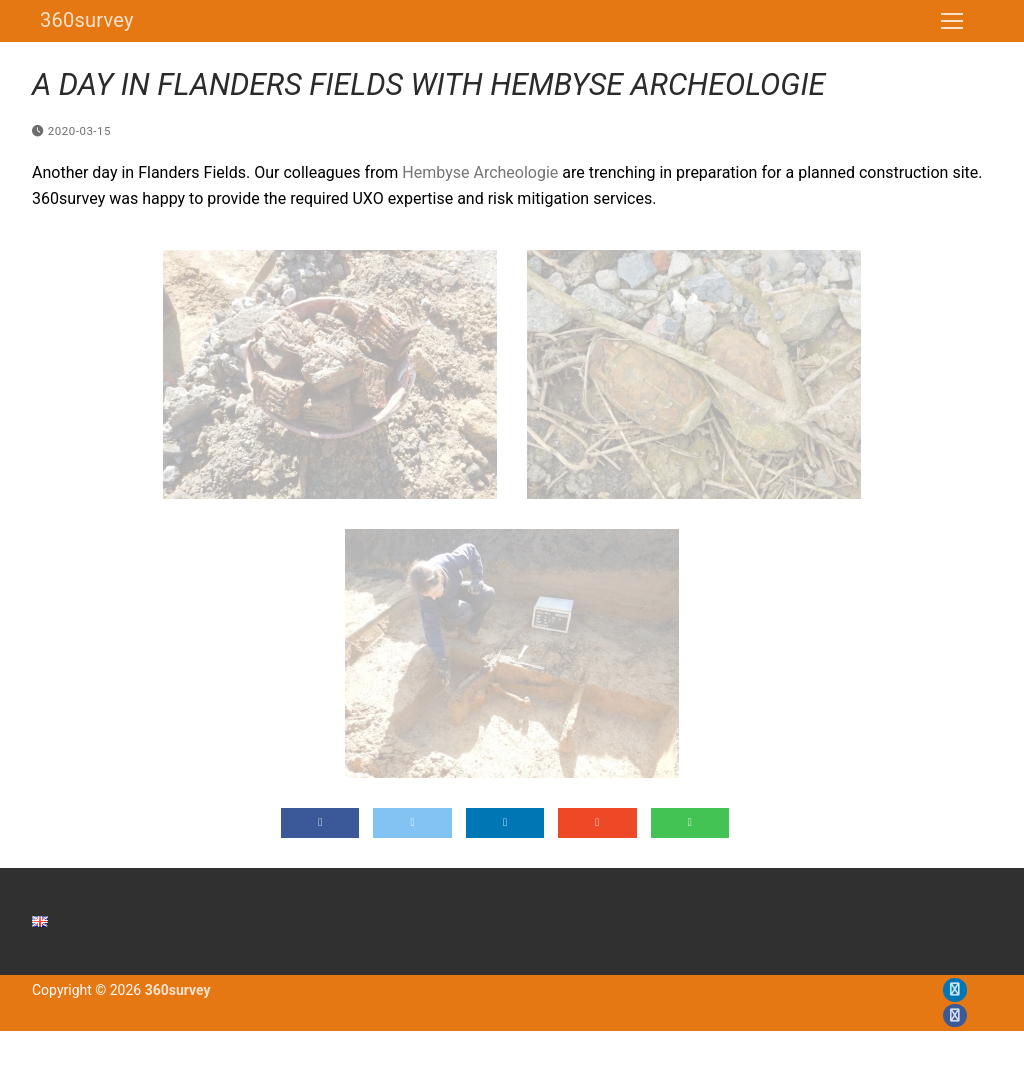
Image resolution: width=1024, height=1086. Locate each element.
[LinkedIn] (954, 989)
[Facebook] (954, 1015)
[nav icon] (952, 21)
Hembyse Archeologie (480, 172)
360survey (87, 20)
